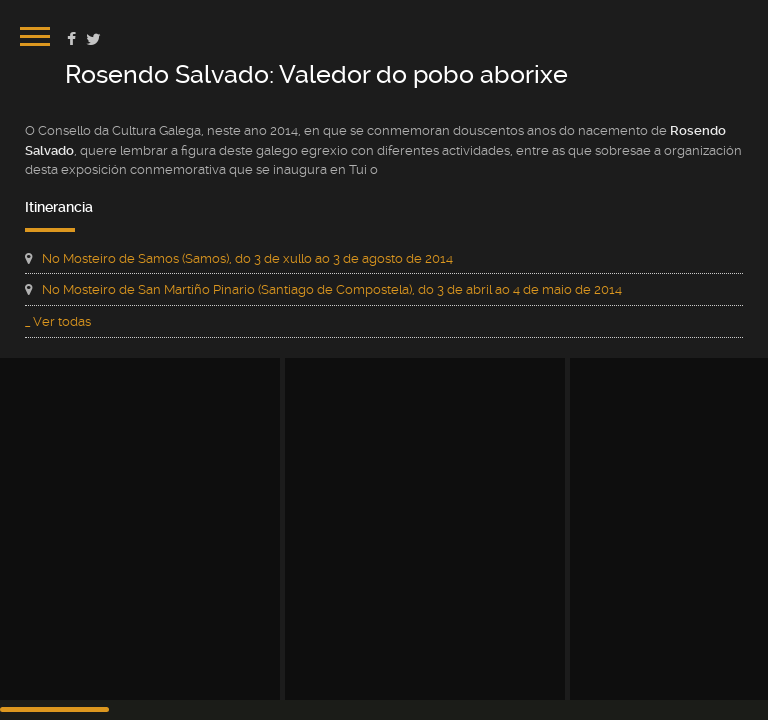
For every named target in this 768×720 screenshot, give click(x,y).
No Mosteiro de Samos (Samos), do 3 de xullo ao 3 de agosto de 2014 (247, 258)
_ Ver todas (58, 321)
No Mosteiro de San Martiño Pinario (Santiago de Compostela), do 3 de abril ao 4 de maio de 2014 (332, 289)
